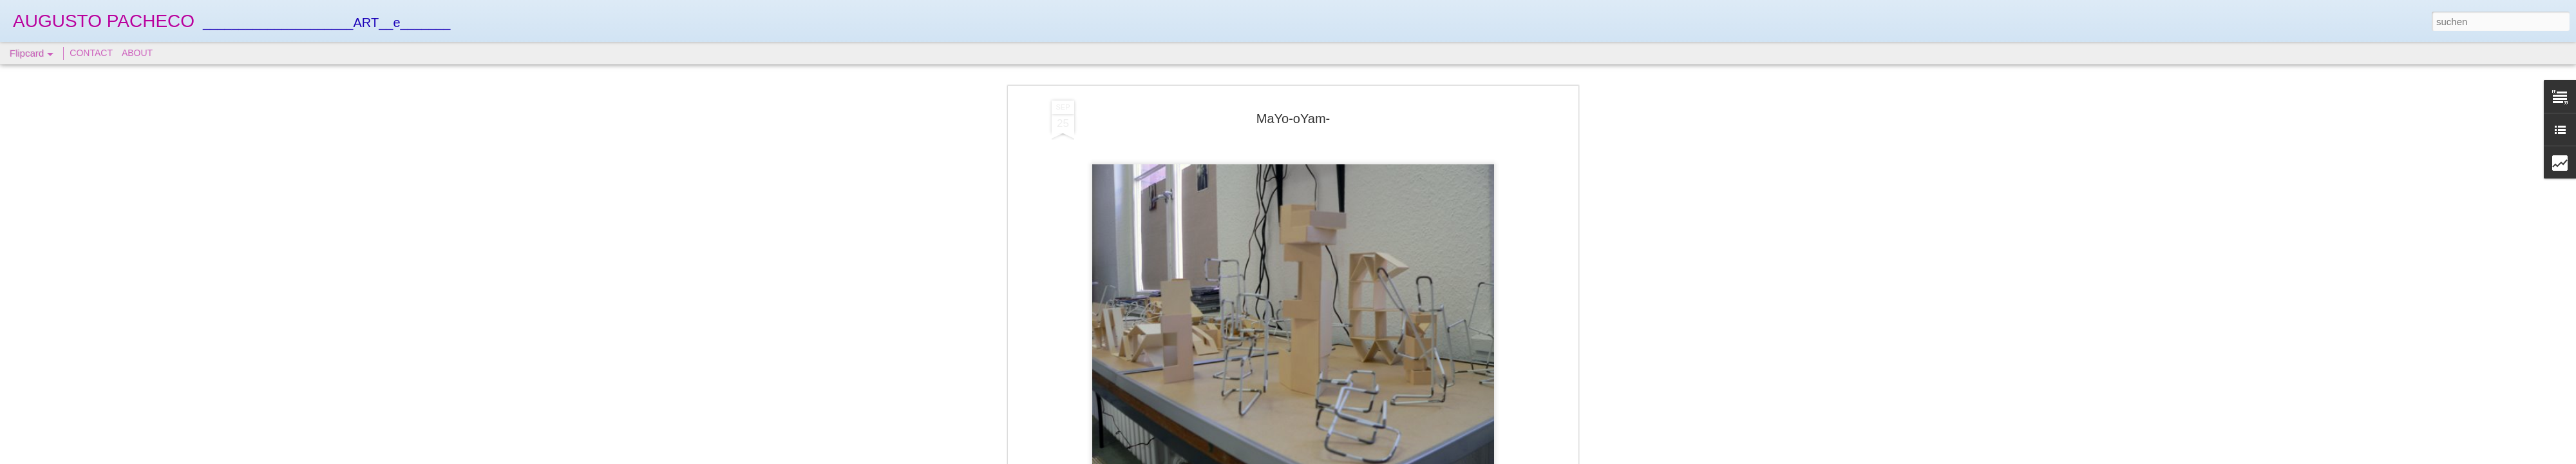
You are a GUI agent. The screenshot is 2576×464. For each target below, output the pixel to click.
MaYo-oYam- (1293, 117)
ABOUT (137, 53)
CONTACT (91, 53)
